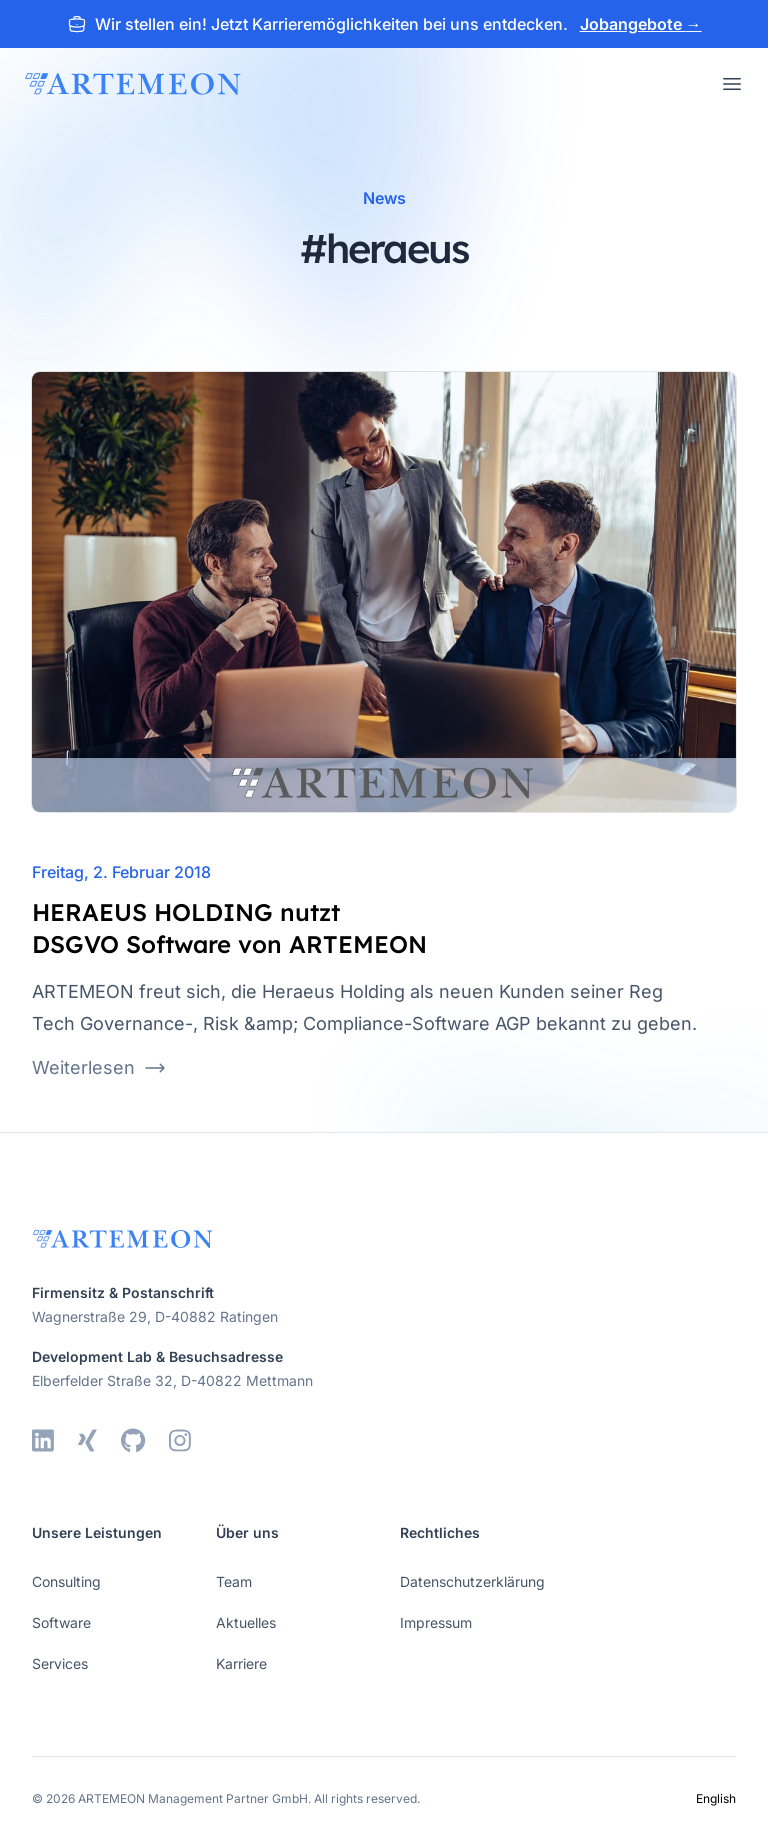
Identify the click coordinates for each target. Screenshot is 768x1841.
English (716, 1798)
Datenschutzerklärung (472, 1581)
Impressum (436, 1622)
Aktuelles (246, 1622)
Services (60, 1663)
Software (61, 1622)
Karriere (241, 1663)
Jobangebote (641, 24)
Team (234, 1581)
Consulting (66, 1581)
